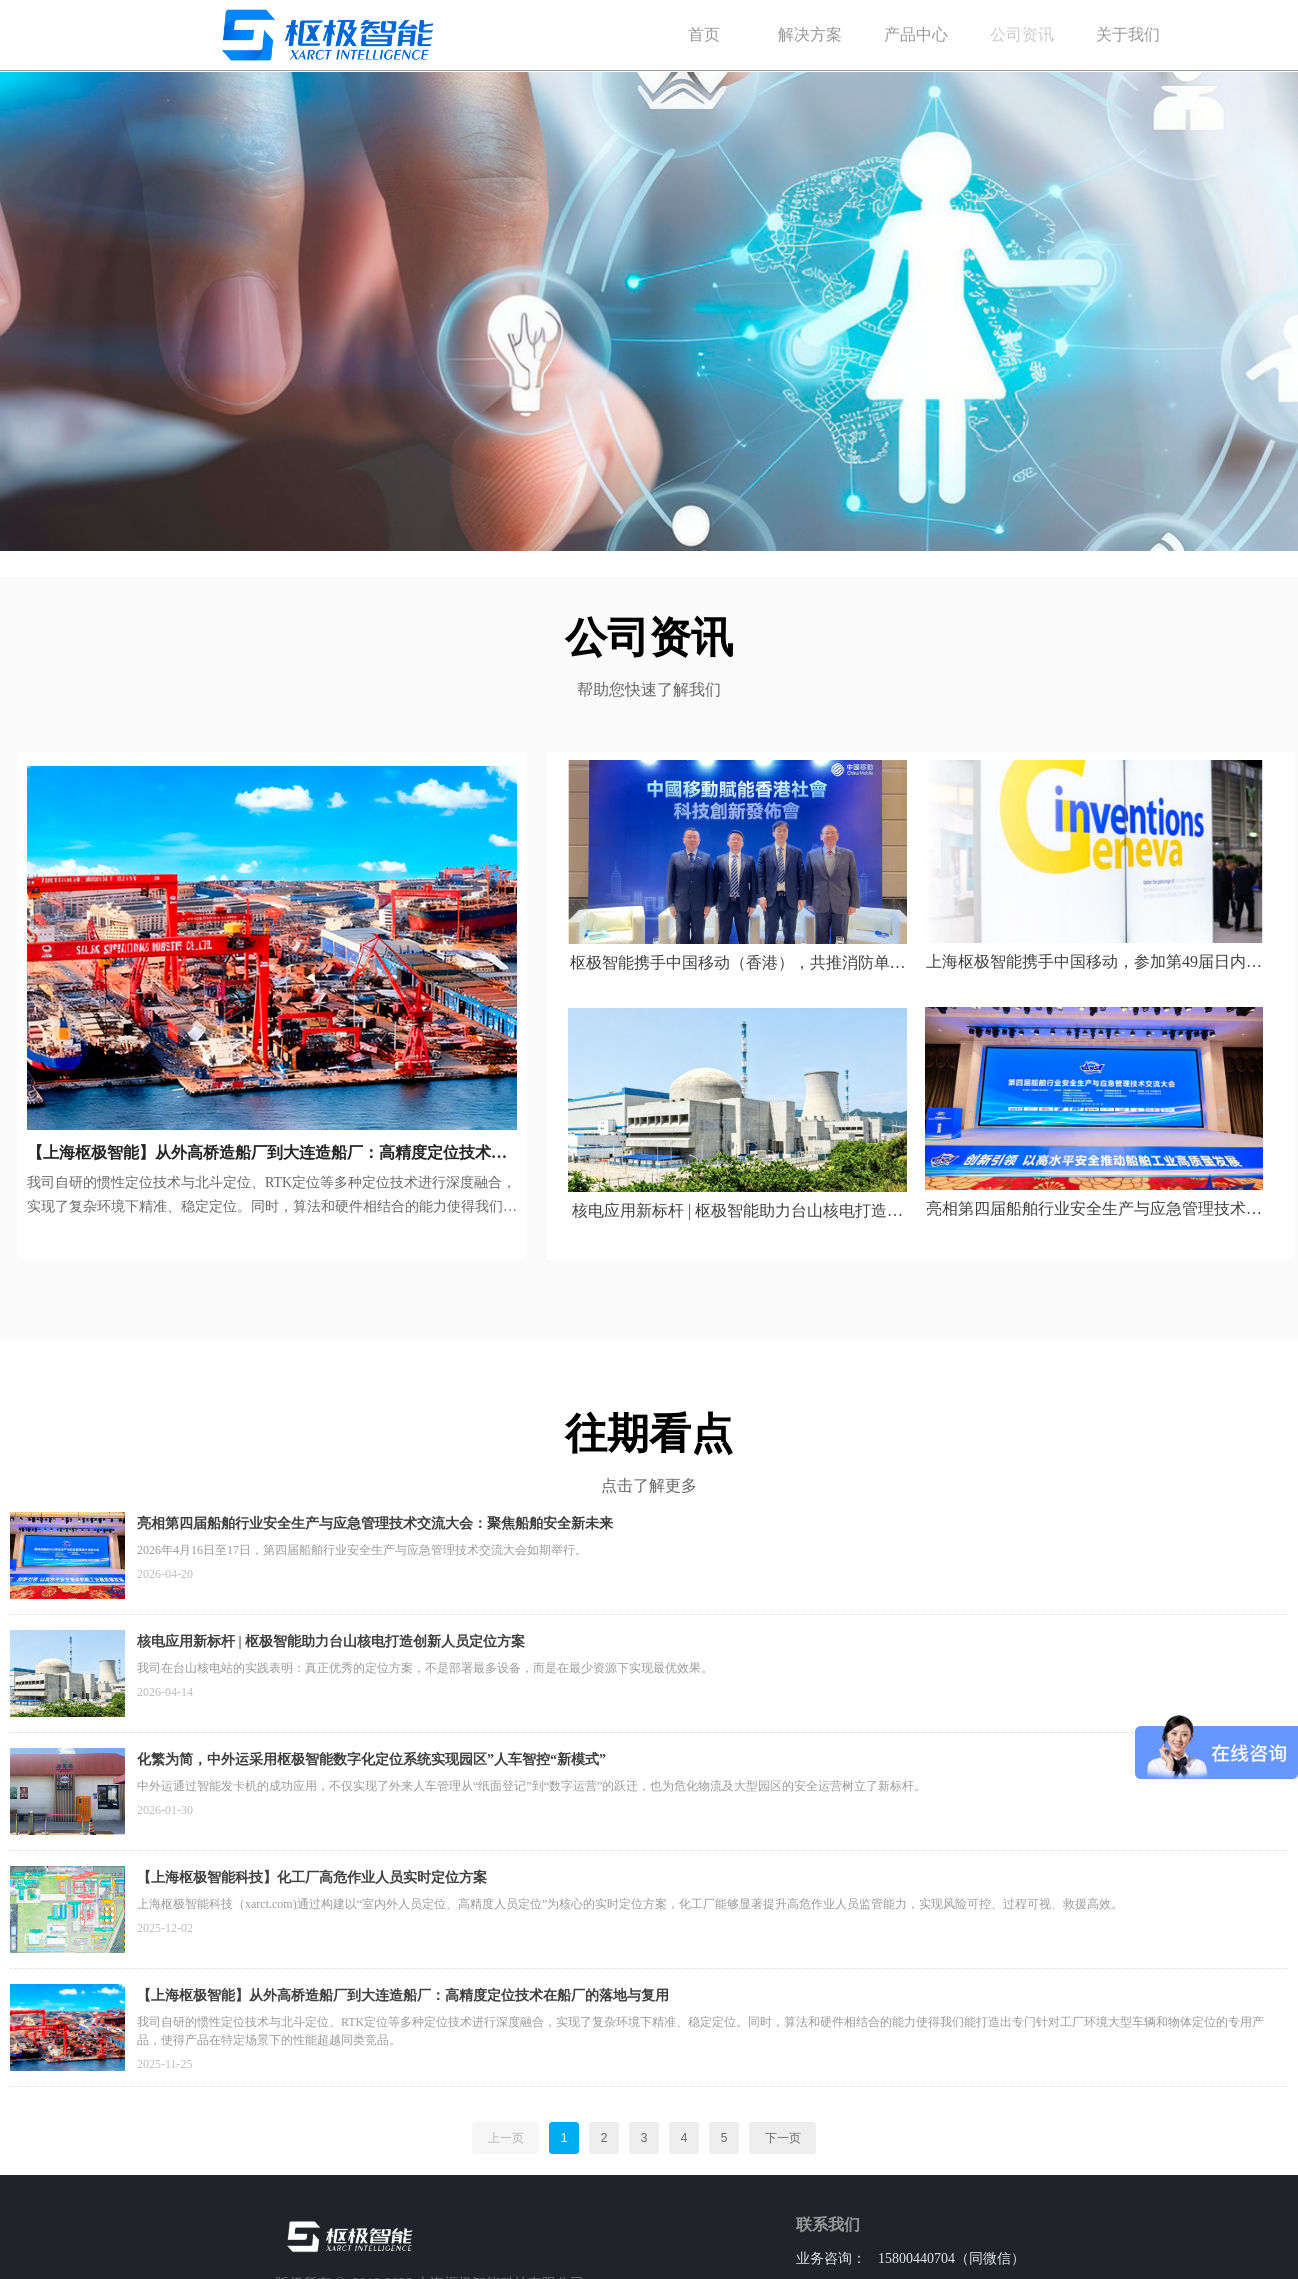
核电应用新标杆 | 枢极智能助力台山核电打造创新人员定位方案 (331, 1641)
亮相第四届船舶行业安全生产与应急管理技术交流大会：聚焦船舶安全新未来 (375, 1523)
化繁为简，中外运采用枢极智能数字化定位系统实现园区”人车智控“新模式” (371, 1759)
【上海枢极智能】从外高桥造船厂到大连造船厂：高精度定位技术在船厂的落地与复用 (403, 1995)
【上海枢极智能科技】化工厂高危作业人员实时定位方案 (312, 1877)
